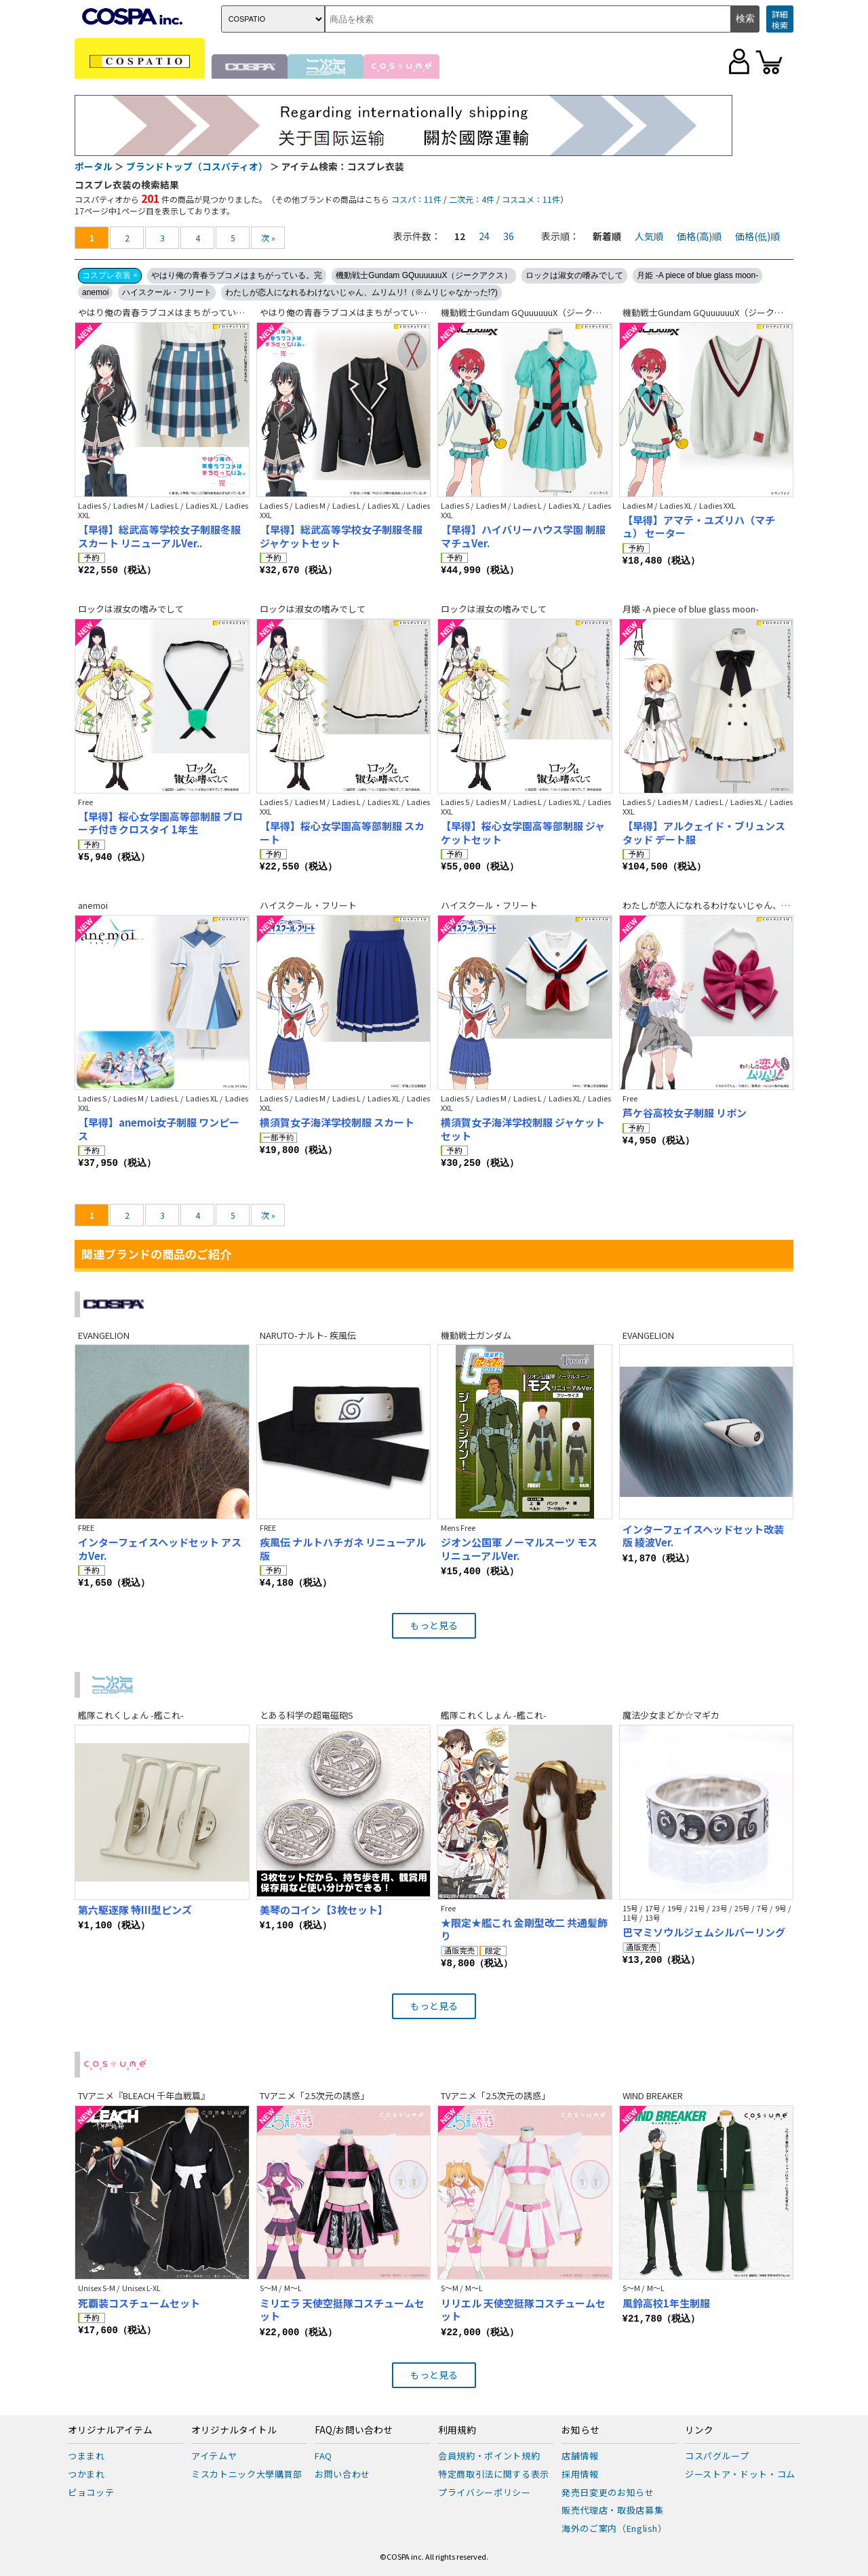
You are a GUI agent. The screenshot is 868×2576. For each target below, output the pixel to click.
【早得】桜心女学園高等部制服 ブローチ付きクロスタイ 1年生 (160, 823)
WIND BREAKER (653, 2095)
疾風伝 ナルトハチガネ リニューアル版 (343, 1549)
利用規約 (457, 2430)
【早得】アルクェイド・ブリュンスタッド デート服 (704, 832)
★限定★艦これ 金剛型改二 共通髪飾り (524, 1929)
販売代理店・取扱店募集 (612, 2509)
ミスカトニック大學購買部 (246, 2473)
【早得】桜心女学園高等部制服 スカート (342, 832)
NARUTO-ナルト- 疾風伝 (308, 1335)
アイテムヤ (214, 2455)
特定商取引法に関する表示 (493, 2473)
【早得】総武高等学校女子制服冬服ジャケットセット (341, 536)
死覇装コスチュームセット (139, 2303)
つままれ (86, 2455)
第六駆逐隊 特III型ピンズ (135, 1909)
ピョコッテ (91, 2492)
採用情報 (580, 2473)
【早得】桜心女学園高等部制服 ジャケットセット (523, 832)
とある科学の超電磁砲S (306, 1715)
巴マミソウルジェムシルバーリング (704, 1932)
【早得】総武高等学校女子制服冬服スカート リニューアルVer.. (159, 536)
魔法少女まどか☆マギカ (671, 1715)
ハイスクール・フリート (167, 292)
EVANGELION (104, 1335)
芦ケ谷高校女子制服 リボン (685, 1113)
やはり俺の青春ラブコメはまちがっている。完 (236, 275)
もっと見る (434, 1625)
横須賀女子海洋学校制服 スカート (337, 1122)
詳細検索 (780, 19)
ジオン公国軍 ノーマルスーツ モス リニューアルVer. (519, 1549)
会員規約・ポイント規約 (489, 2455)
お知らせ (580, 2430)
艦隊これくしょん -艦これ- (131, 1715)
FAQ (323, 2455)
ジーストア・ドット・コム (740, 2473)
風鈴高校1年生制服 (666, 2303)
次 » (268, 237)
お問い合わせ (342, 2473)
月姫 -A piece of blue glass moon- (697, 275)
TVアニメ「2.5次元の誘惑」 (314, 2095)
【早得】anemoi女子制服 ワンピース (158, 1129)
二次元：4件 (471, 199)
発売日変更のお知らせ (607, 2492)
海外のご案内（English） (614, 2528)
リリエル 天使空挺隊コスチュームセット (523, 2310)
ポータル (94, 166)
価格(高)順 (699, 236)
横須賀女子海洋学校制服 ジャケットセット (523, 1129)
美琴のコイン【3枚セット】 (324, 1909)
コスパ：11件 (416, 199)
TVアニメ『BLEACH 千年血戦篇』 (144, 2095)
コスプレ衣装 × (110, 275)
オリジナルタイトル (234, 2430)
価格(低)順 (757, 236)
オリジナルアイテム (110, 2430)
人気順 (649, 236)
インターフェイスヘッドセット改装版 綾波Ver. (703, 1536)
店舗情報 (580, 2455)
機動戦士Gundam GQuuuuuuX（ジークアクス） (424, 275)
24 (484, 236)
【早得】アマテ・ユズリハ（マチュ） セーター (699, 527)
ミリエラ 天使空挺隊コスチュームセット (342, 2310)
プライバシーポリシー (484, 2492)
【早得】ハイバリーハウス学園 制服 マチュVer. (523, 536)
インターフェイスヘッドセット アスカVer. (159, 1549)
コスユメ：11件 (531, 199)
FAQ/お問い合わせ (354, 2430)
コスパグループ (717, 2455)
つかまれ (86, 2473)
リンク (699, 2430)
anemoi (95, 292)
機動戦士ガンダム (476, 1335)
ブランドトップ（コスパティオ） (197, 166)
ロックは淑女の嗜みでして (574, 275)
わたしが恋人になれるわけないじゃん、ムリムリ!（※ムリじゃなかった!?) (361, 292)
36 (508, 236)
